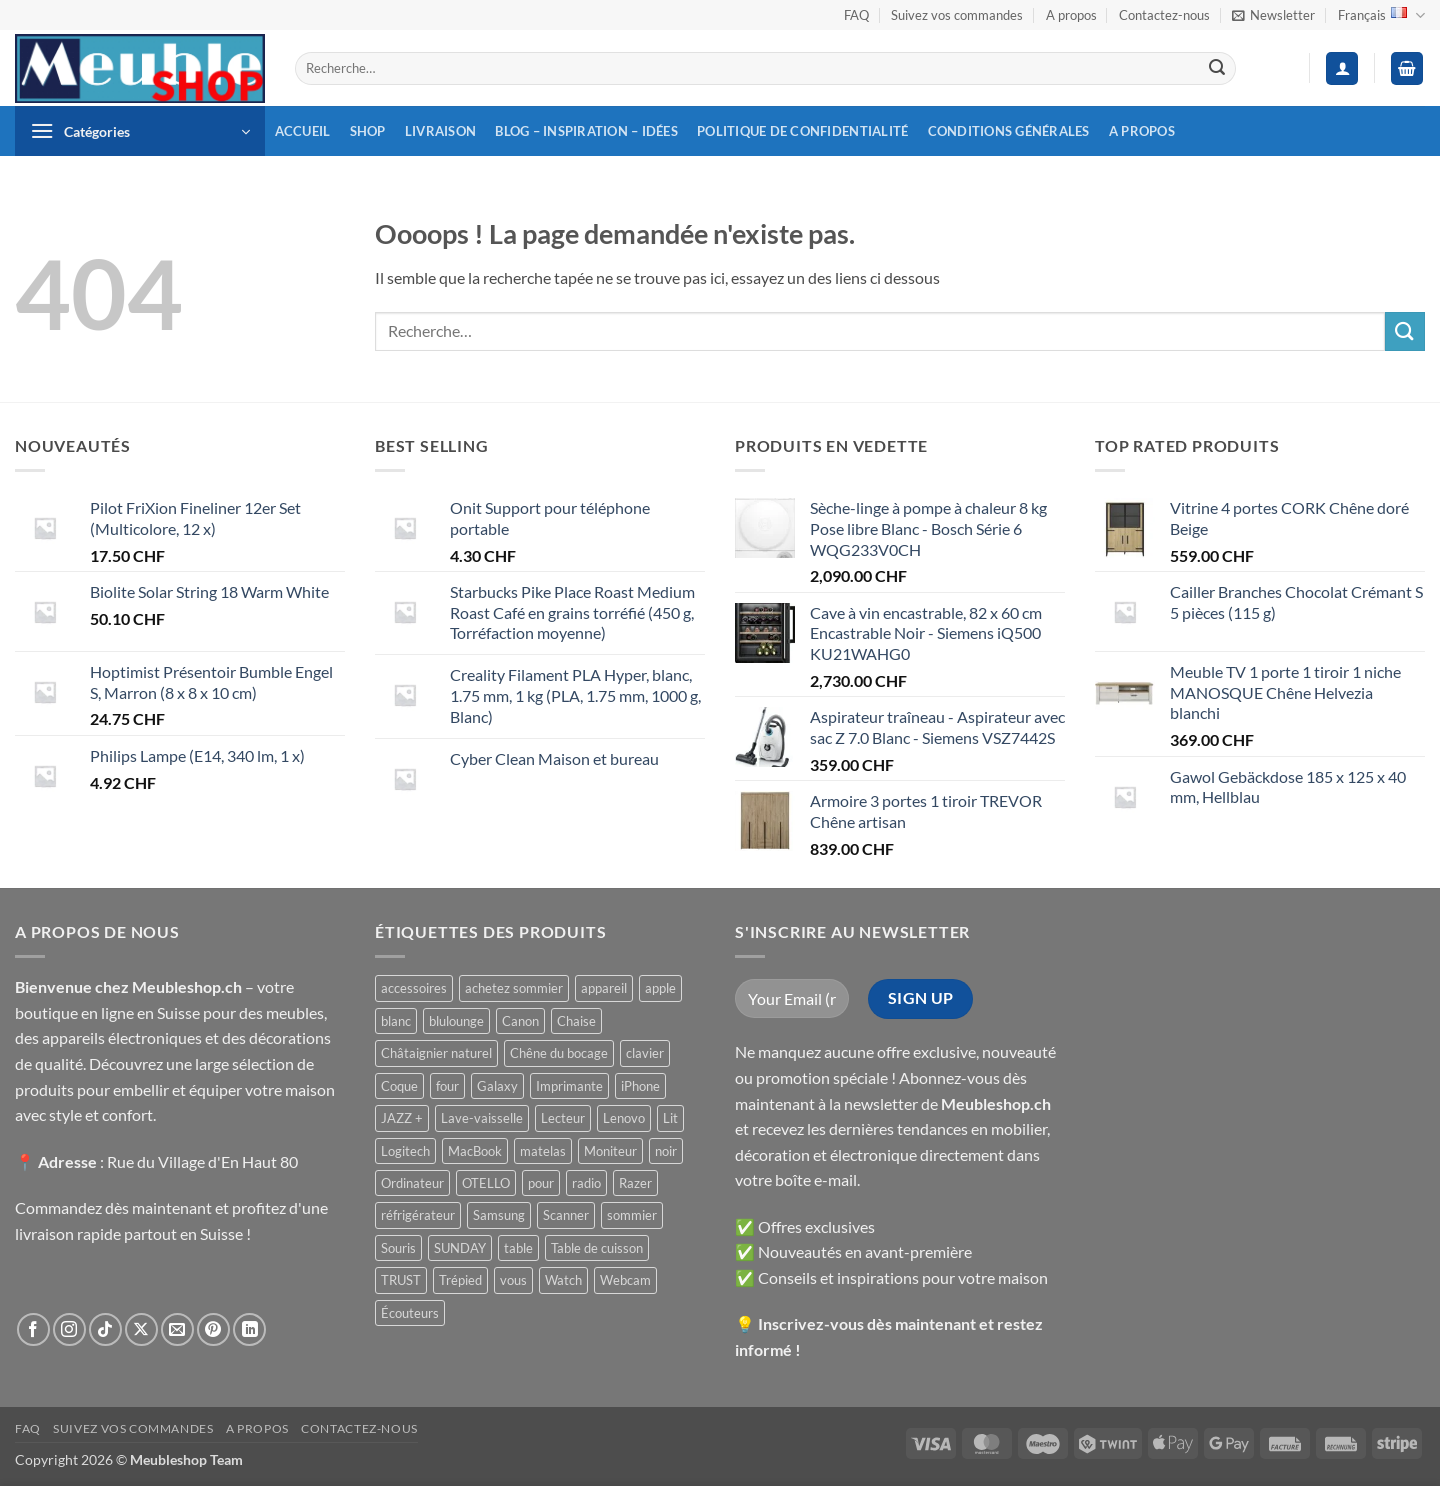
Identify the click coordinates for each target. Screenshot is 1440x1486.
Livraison (440, 131)
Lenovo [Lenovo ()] (624, 1118)
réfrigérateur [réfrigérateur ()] (418, 1215)
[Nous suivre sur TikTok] (105, 1329)
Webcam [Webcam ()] (625, 1280)
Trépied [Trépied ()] (460, 1280)
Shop (368, 131)
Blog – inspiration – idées (586, 131)
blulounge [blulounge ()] (456, 1021)
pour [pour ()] (541, 1183)
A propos (1071, 15)
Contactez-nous (1164, 15)
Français (1381, 15)
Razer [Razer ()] (635, 1183)
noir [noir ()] (666, 1151)
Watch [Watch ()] (563, 1280)
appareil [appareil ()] (604, 988)
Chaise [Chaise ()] (576, 1021)
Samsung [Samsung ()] (499, 1215)
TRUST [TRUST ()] (401, 1280)
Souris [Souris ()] (398, 1248)
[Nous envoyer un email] (177, 1329)
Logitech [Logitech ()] (405, 1151)
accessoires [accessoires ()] (414, 988)
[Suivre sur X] (141, 1329)
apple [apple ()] (660, 988)
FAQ (856, 15)
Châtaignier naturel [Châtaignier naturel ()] (436, 1053)
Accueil (303, 131)
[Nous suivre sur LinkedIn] (249, 1329)
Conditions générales (1009, 131)
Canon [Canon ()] (520, 1021)
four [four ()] (447, 1086)
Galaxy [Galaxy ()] (497, 1086)
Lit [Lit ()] (670, 1118)
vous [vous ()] (513, 1280)
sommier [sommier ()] (632, 1215)
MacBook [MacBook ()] (475, 1151)
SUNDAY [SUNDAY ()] (460, 1248)
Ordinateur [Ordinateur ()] (412, 1183)
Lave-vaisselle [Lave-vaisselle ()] (482, 1118)
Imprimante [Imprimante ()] (569, 1086)
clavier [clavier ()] (645, 1053)
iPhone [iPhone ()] (640, 1086)
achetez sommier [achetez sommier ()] (514, 988)
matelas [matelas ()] (543, 1151)
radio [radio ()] (586, 1183)
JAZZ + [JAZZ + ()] (402, 1118)
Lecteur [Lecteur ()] (563, 1118)
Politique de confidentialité (802, 131)
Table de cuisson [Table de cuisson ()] (597, 1248)
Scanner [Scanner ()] (566, 1215)
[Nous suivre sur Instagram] (69, 1329)
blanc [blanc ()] (396, 1021)
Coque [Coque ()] (399, 1086)
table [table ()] (518, 1248)
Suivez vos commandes (957, 15)
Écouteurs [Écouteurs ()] (410, 1313)
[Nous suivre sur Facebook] (33, 1329)
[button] (1273, 15)
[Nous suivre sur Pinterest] (213, 1329)
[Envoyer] (1217, 69)
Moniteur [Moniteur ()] (610, 1151)
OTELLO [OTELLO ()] (486, 1183)
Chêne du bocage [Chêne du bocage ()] (559, 1053)
